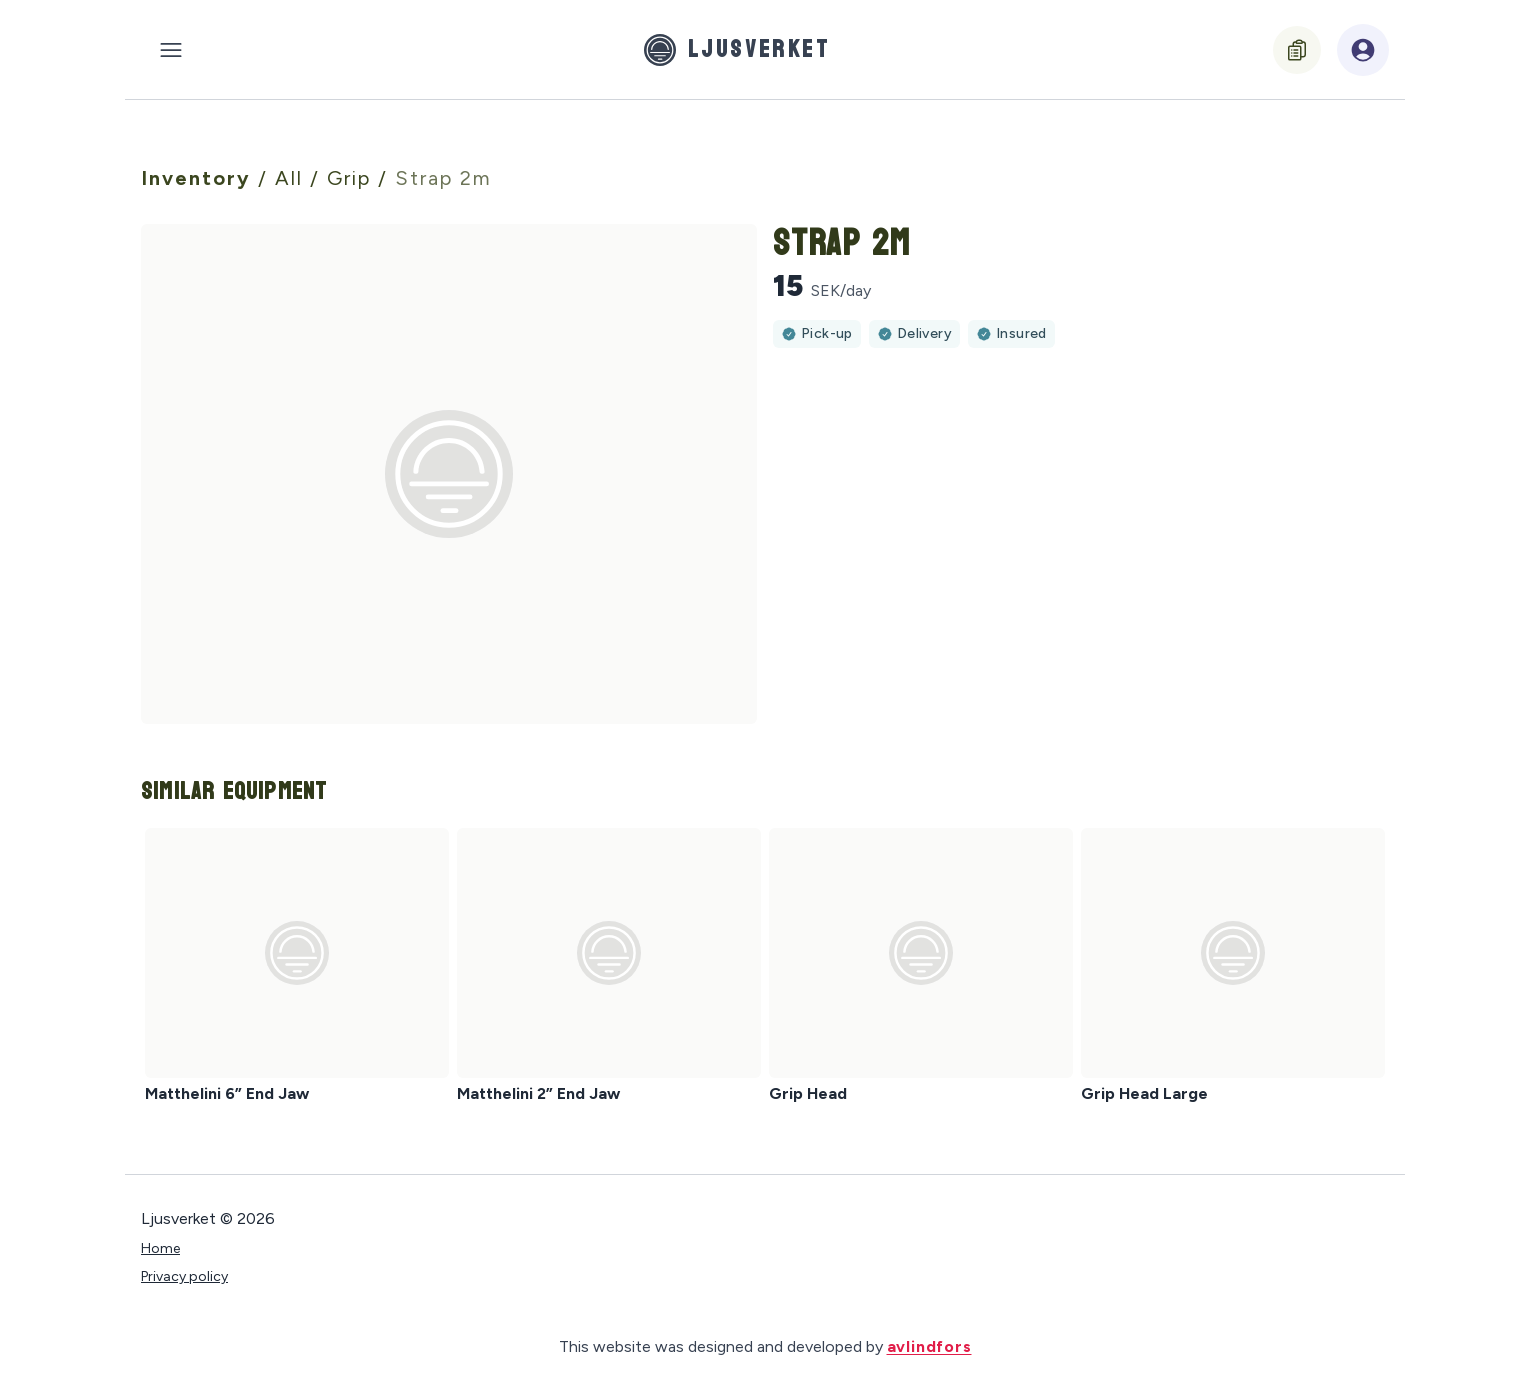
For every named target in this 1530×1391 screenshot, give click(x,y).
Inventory (199, 178)
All (292, 178)
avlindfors (929, 1346)
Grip (352, 178)
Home (160, 1248)
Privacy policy (184, 1276)
